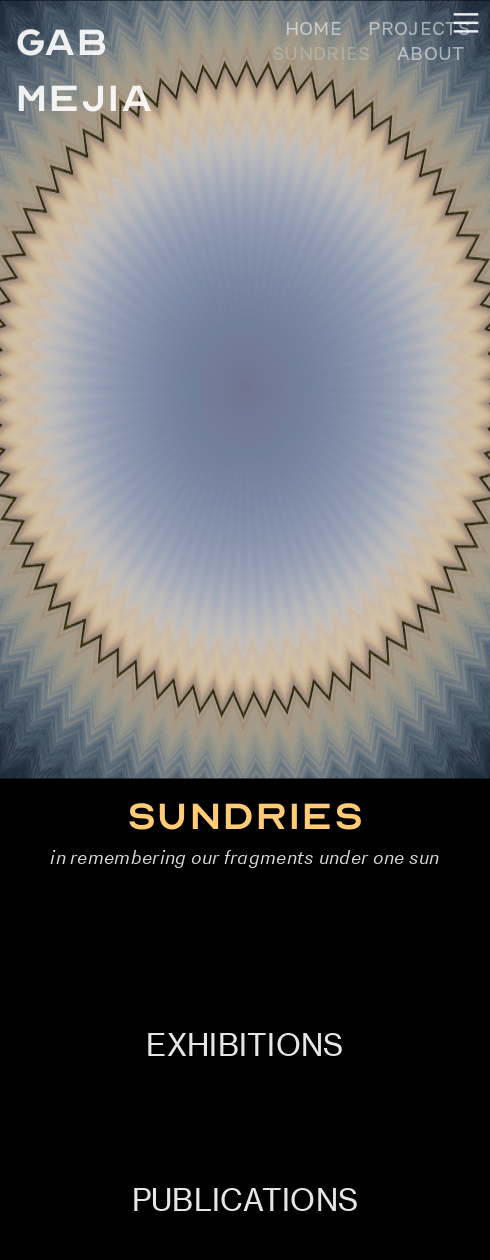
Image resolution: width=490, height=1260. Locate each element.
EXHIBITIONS (244, 1045)
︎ (466, 23)
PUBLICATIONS (245, 1200)
